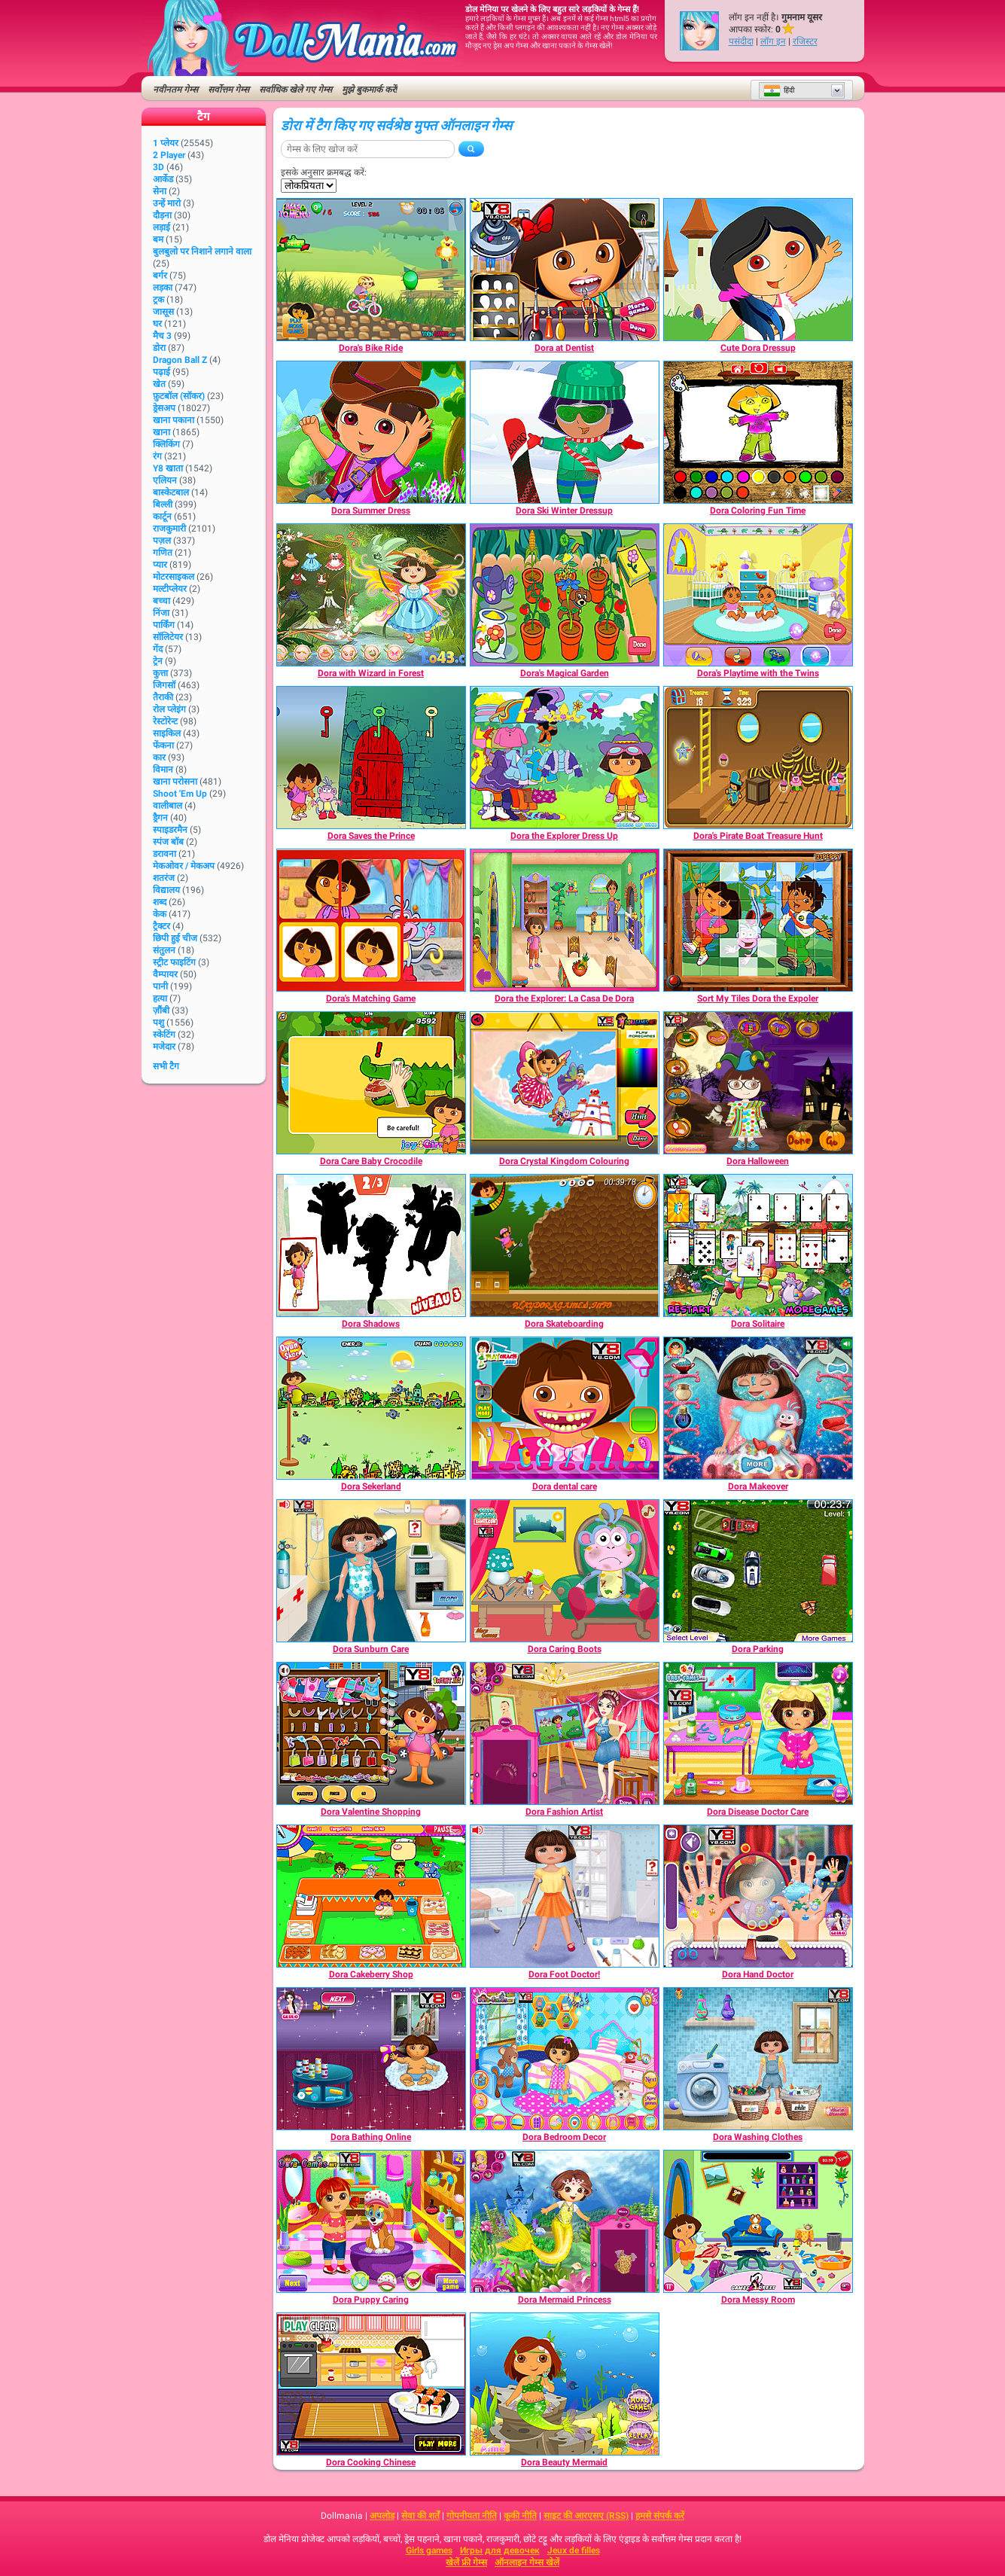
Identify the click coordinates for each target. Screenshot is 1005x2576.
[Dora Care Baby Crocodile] (371, 1082)
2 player (169, 155)
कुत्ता (160, 673)
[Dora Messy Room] (758, 2221)
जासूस (163, 311)
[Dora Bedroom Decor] (564, 2058)
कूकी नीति (520, 2515)
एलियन (165, 480)
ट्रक (158, 299)
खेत (159, 384)
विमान (163, 769)
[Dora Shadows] (371, 1245)
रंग (157, 456)
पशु (158, 1022)
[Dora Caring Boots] (564, 1570)
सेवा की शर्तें (420, 2515)
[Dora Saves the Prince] (371, 757)
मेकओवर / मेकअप (184, 866)
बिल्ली (162, 504)
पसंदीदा (741, 41)
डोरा (159, 348)
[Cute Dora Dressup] (758, 269)
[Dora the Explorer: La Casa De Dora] (564, 920)
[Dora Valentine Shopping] (371, 1733)
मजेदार (164, 1046)
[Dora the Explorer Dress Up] (564, 757)
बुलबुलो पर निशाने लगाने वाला (202, 251)
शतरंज (164, 878)
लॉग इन (773, 41)
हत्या (160, 998)
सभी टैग (166, 1066)
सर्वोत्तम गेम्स (228, 89)
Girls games (429, 2550)
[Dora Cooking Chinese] (371, 2384)
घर (157, 324)
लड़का (162, 287)
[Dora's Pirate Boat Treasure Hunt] (758, 757)
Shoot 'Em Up (180, 793)
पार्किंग (164, 625)
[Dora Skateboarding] (564, 1245)
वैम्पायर (165, 974)
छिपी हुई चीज (175, 938)
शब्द (159, 902)
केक (159, 914)
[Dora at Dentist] (564, 269)
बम (158, 239)
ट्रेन (158, 661)
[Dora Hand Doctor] (758, 1896)
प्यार (160, 564)
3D (158, 167)
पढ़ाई (161, 372)
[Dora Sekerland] (371, 1408)
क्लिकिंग (166, 444)
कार (159, 757)
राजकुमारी (169, 528)
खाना (161, 432)
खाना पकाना (173, 420)
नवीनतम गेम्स (175, 89)
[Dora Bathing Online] (371, 2058)
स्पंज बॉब (168, 842)
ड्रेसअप (164, 408)
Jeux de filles (573, 2550)
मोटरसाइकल (173, 577)
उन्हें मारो (167, 203)
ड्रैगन (160, 817)
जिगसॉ (164, 685)
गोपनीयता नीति (471, 2515)
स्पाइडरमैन (170, 830)
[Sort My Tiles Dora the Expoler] (758, 920)
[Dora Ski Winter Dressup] (564, 432)
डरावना (164, 854)
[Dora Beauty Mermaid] (564, 2384)
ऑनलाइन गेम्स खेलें (527, 2562)
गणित (162, 552)
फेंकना (163, 745)
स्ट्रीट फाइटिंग (174, 962)
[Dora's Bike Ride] (371, 269)
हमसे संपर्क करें (659, 2515)
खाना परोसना (175, 781)
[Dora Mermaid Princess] (564, 2221)
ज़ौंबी (161, 1010)
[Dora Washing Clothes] (758, 2058)
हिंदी (778, 90)
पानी (160, 986)
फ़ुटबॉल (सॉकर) (179, 396)
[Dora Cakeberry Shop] (371, 1896)
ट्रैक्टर (161, 926)
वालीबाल (167, 805)
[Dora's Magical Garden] (564, 594)
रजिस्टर (805, 41)
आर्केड (163, 179)
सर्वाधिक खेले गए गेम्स (295, 89)
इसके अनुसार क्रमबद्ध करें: (324, 172)
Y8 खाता (168, 468)
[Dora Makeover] (758, 1408)
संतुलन (164, 950)
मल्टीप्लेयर (170, 589)
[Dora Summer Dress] (371, 432)
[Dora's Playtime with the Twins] (758, 594)
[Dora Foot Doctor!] (564, 1896)
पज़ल (162, 540)
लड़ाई (161, 227)
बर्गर (160, 275)
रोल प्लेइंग (169, 709)
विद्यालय (166, 890)
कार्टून (162, 516)
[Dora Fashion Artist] (564, 1733)
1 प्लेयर (165, 143)
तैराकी (163, 697)
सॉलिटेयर (168, 637)
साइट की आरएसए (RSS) (586, 2515)
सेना (159, 191)
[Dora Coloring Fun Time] (758, 432)
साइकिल (167, 733)
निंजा (161, 613)
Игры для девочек (500, 2550)
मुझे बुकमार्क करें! (369, 89)
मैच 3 (162, 336)
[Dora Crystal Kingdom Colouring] (564, 1082)
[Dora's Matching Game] (371, 920)
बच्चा (161, 601)
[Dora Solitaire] (758, 1245)
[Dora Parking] (758, 1570)
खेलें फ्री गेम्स (466, 2562)
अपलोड (382, 2515)
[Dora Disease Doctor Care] (758, 1733)
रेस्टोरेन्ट (165, 721)
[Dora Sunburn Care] (371, 1570)
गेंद (158, 649)
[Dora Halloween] (758, 1082)
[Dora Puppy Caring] (371, 2221)
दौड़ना (162, 215)
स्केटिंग (164, 1034)
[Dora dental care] (564, 1408)
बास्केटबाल (171, 492)
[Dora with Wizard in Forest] (371, 594)
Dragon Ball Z (180, 360)
